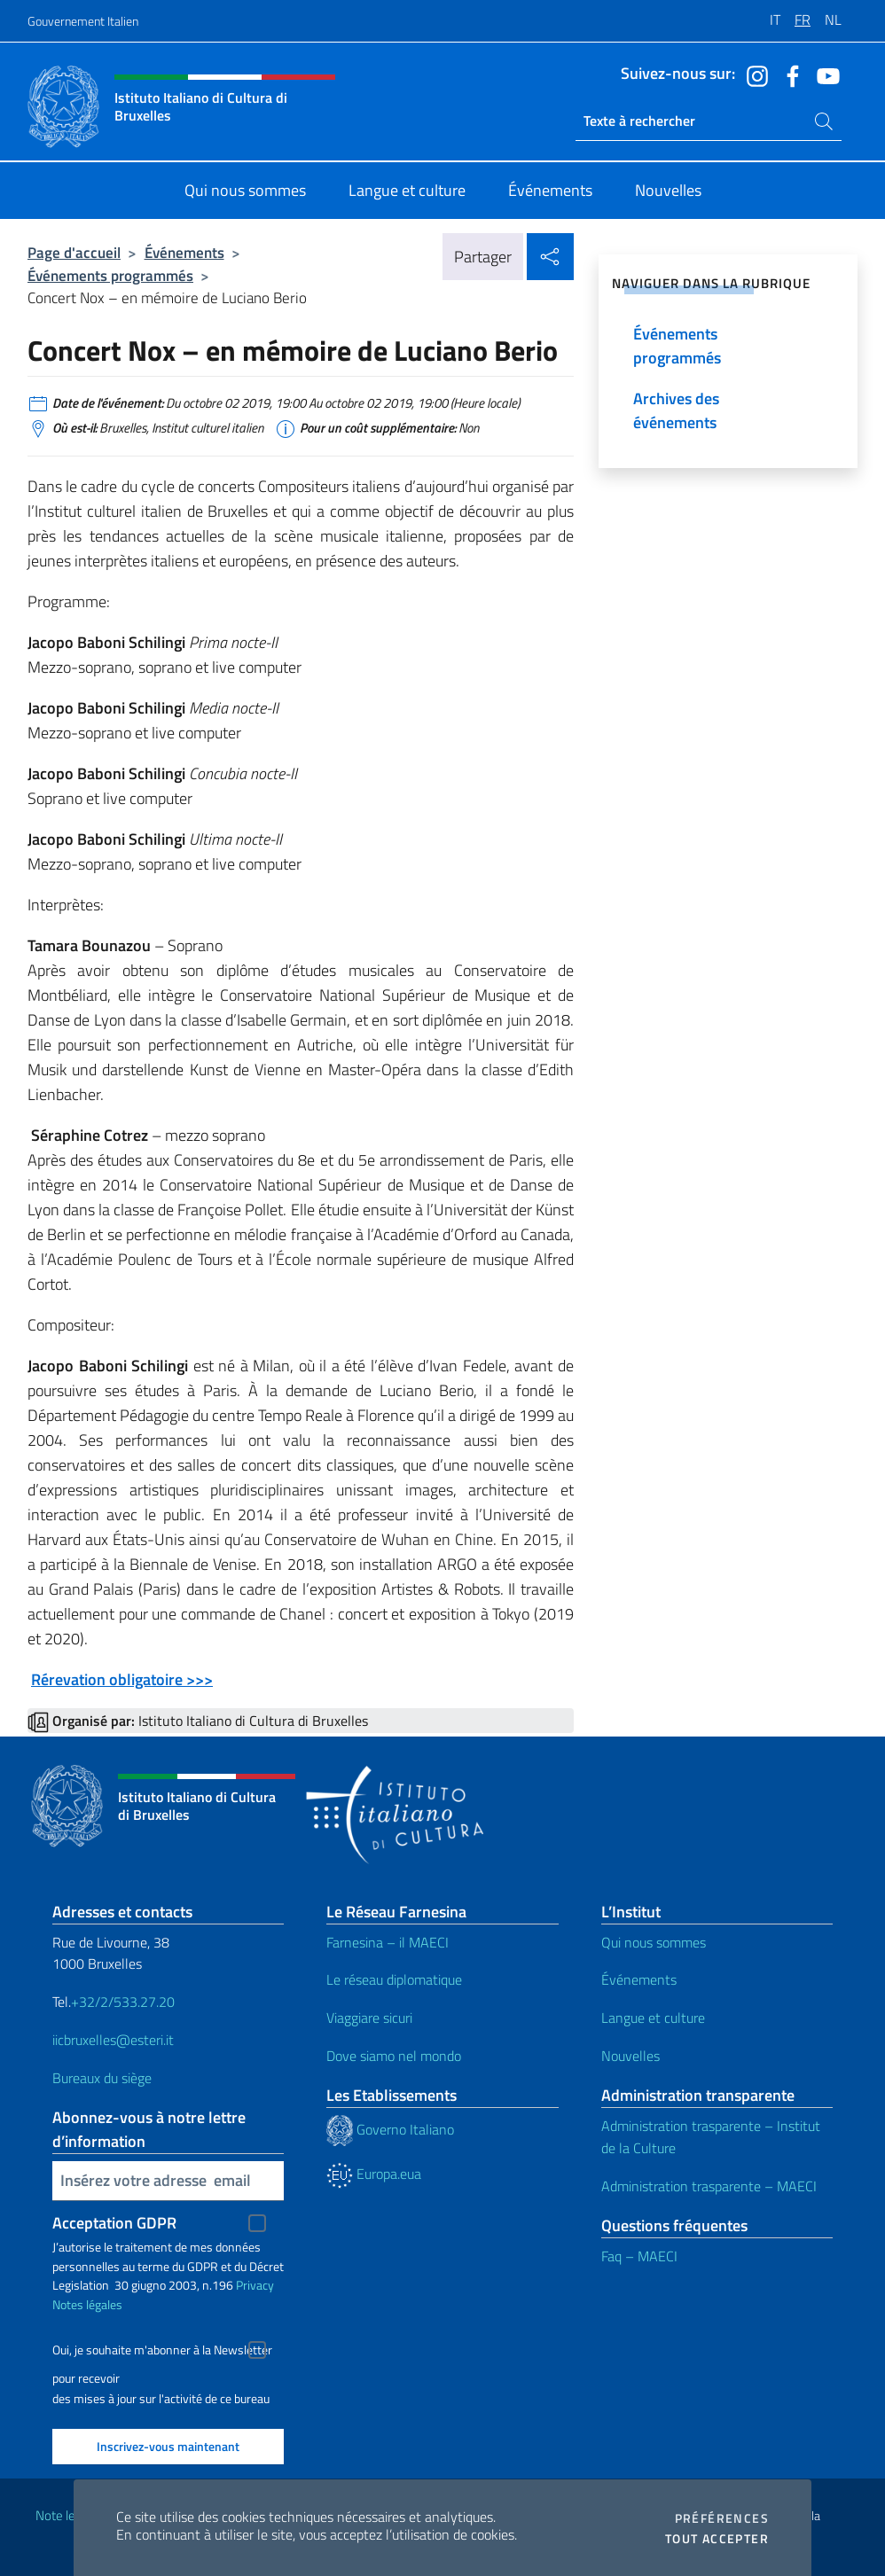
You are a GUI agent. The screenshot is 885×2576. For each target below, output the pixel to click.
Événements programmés (110, 275)
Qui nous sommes (653, 1942)
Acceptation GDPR (114, 2223)
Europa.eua (373, 2173)
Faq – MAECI (639, 2256)
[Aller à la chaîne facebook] (788, 74)
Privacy (255, 2284)
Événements (184, 252)
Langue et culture (653, 2017)
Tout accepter (717, 2539)
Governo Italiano (390, 2129)
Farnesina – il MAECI (387, 1942)
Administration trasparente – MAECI (709, 2186)
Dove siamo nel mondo (393, 2055)
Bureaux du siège (102, 2077)
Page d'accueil (74, 252)
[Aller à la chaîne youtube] (824, 74)
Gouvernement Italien (82, 21)
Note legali (64, 2515)
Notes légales (87, 2304)
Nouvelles (630, 2055)
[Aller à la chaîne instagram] (753, 74)
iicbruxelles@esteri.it (113, 2039)
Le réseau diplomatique (394, 1979)
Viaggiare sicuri (369, 2017)
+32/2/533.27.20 (123, 2001)
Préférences (722, 2518)
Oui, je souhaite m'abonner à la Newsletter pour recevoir (162, 2352)
